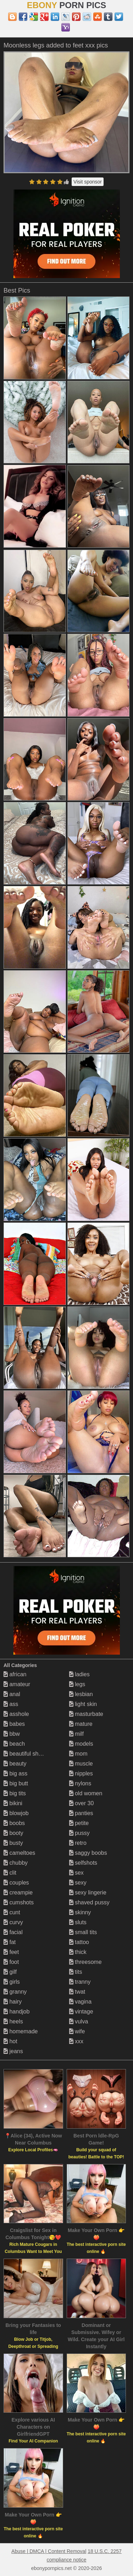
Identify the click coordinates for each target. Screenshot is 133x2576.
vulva (78, 2021)
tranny (80, 1982)
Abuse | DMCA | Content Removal (48, 2551)
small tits (83, 1932)
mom (78, 1754)
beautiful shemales (30, 1754)
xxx (76, 2041)
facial (13, 1932)
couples (16, 1883)
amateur (17, 1684)
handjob (16, 2012)
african (15, 1674)
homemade (21, 2031)
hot (10, 2041)
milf (76, 1734)
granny (15, 1992)
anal (12, 1694)
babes (14, 1724)
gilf (10, 1972)
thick (78, 1952)
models (81, 1744)
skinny (80, 1912)
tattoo (79, 1942)
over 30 (81, 1803)
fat (10, 1942)
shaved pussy (89, 1902)
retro (78, 1843)
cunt (12, 1912)
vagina (80, 2002)
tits (75, 1972)
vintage (81, 2012)
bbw (12, 1734)
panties (81, 1813)
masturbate (86, 1714)
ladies (79, 1674)
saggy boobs (88, 1853)
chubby (16, 1863)
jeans (13, 2051)
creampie (18, 1892)
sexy (78, 1883)
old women (85, 1793)
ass (11, 1704)
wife (77, 2031)
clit (10, 1873)
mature (81, 1724)
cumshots (19, 1902)
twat (77, 1992)
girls (12, 1982)
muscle (81, 1764)
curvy (13, 1922)
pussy (79, 1833)
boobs (14, 1823)
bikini (13, 1803)
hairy (13, 2002)
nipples (81, 1773)
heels (13, 2021)
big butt (16, 1783)
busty (13, 1843)
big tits (15, 1793)
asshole (16, 1714)
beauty (15, 1764)
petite (79, 1823)
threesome (85, 1962)
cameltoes (19, 1853)
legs (77, 1684)
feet (11, 1952)
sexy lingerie (87, 1892)
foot (11, 1962)
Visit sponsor (87, 182)
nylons (80, 1783)
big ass (15, 1773)
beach (14, 1744)
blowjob (16, 1813)
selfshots (83, 1863)
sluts (78, 1922)
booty (13, 1833)
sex (76, 1873)
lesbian (81, 1694)
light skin (83, 1704)
